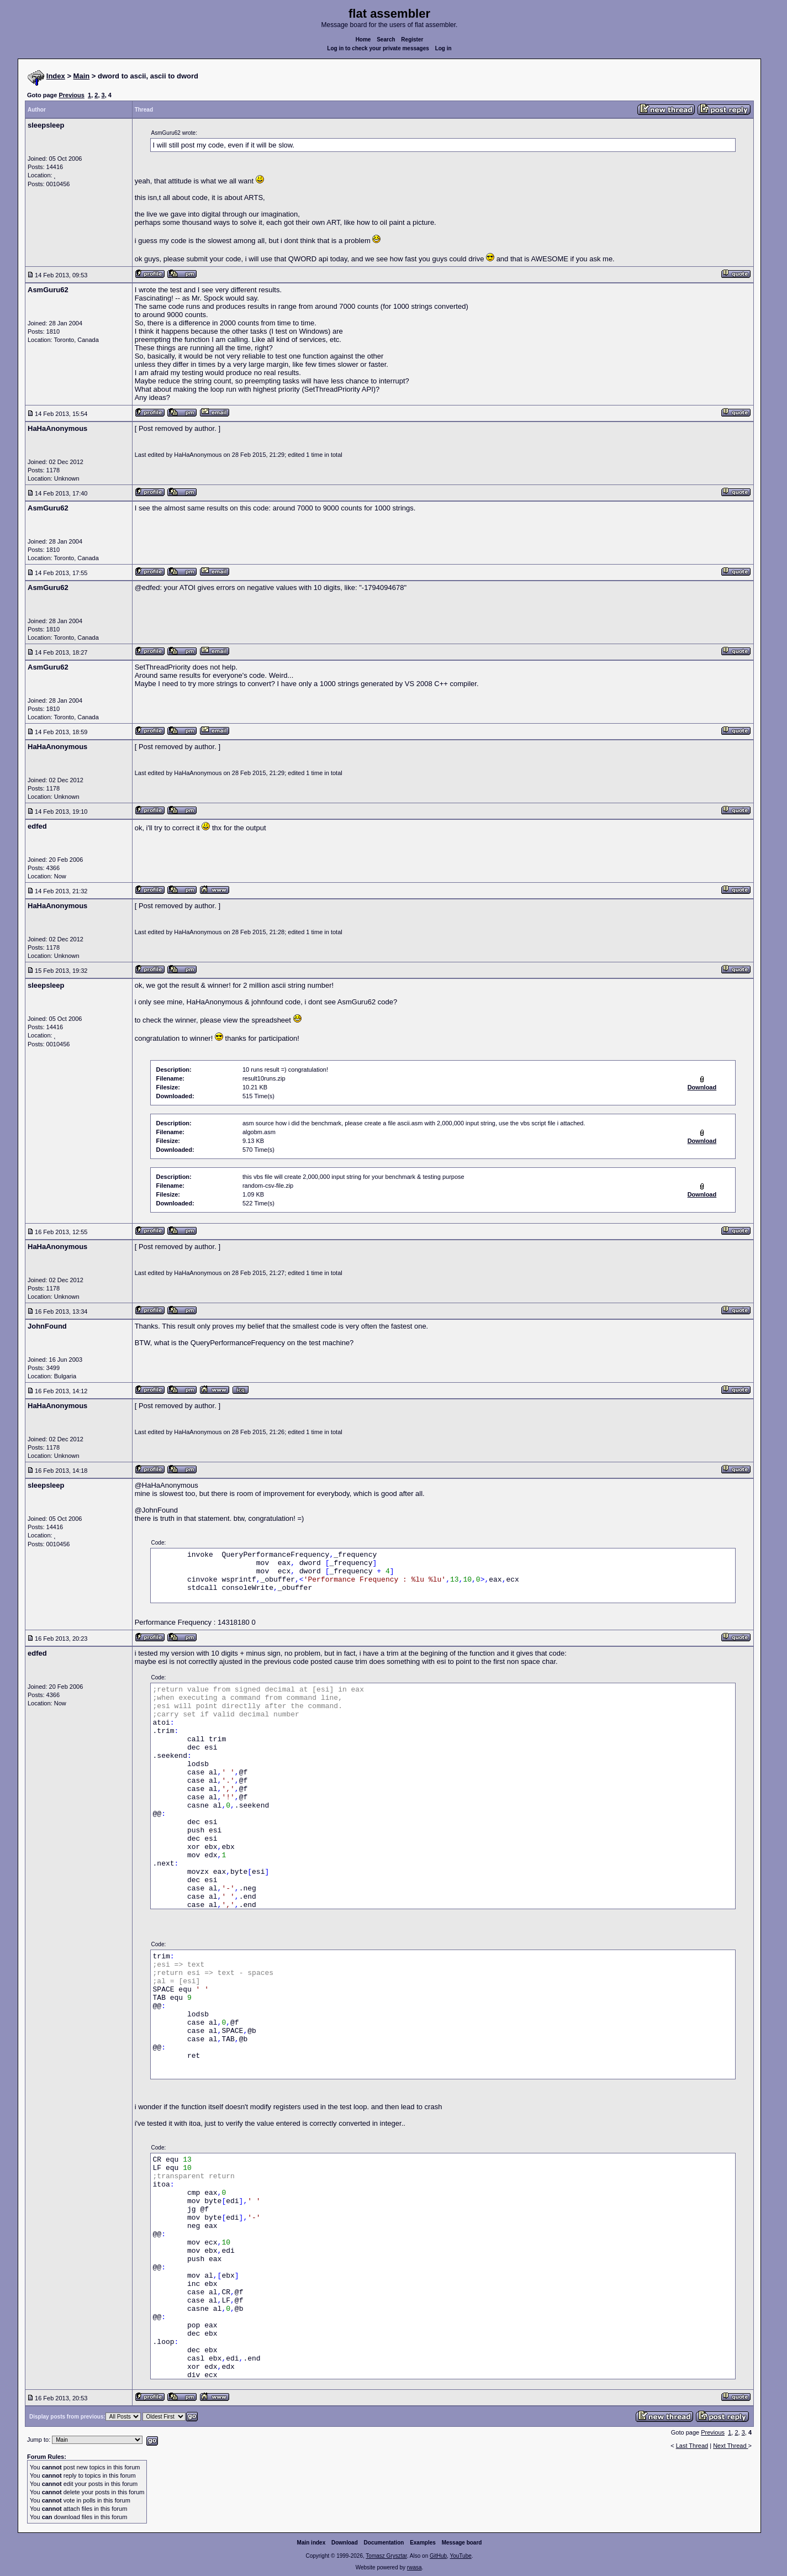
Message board (462, 2543)
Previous (71, 95)
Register (412, 39)
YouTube (460, 2556)
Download (344, 2543)
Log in (443, 48)
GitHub (438, 2556)
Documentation (384, 2543)
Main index (311, 2543)
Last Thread (692, 2445)
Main (81, 76)
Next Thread (730, 2445)
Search (386, 39)
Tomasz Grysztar (386, 2556)
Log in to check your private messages (378, 48)
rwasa (414, 2567)
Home (363, 39)
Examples (423, 2543)
